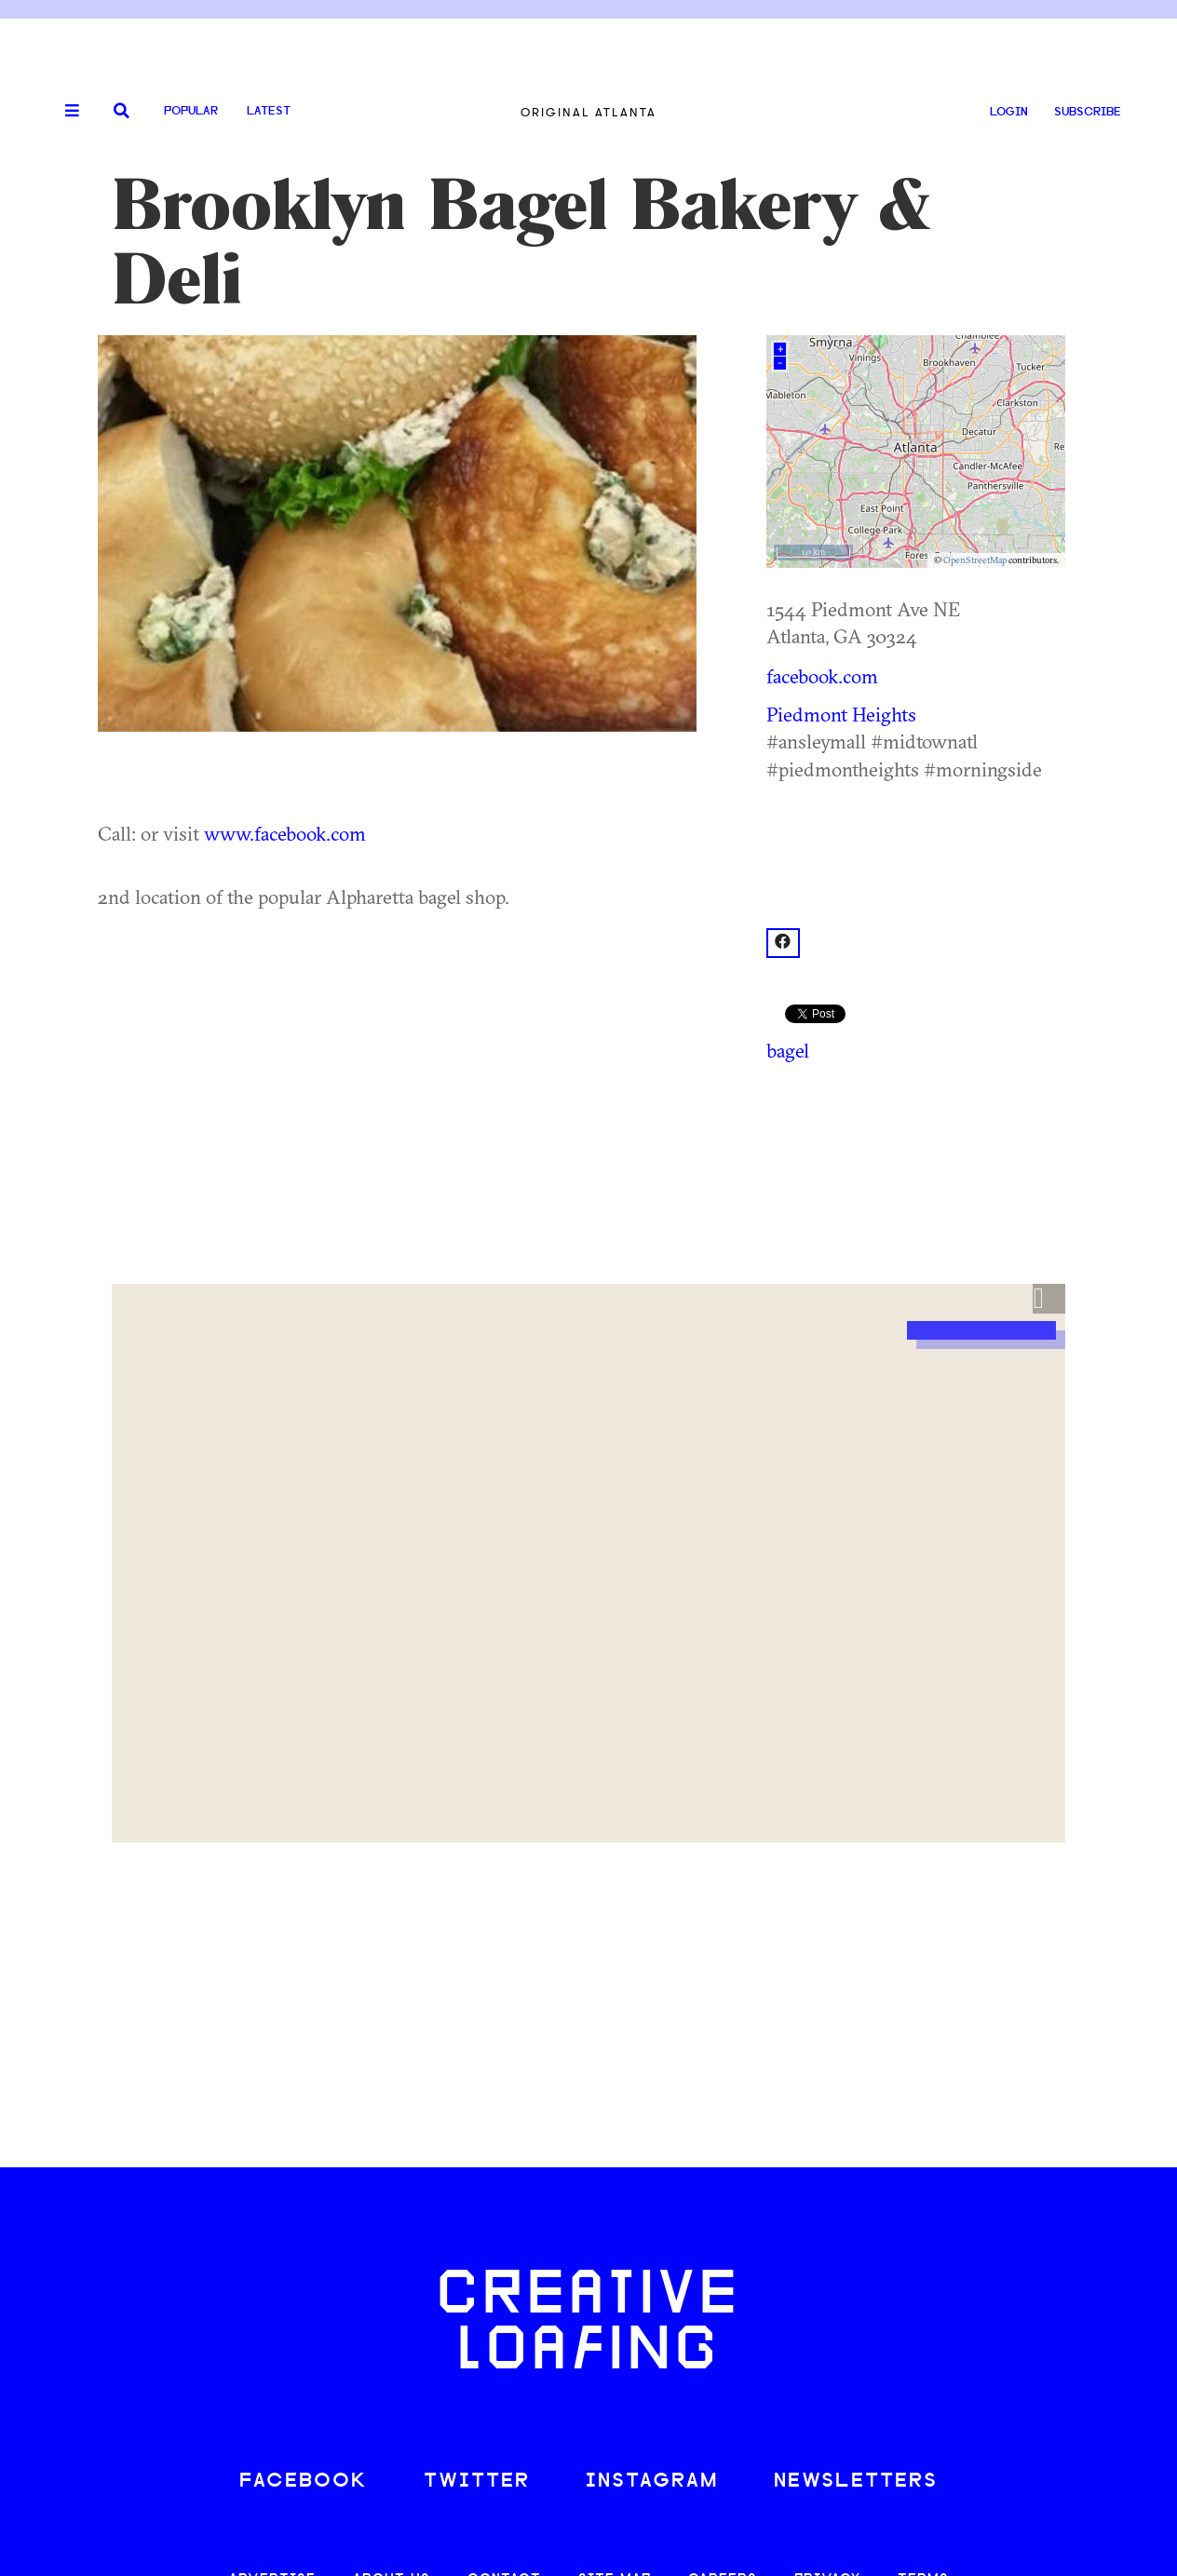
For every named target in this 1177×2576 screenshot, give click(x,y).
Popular (191, 111)
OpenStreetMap (975, 560)
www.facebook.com (285, 833)
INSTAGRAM (652, 2481)
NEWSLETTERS (856, 2481)
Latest (269, 111)
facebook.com (822, 676)
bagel (787, 1050)
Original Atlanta (588, 112)
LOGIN (1009, 112)
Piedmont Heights (841, 714)
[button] (1049, 1299)
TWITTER (477, 2481)
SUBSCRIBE (1087, 112)
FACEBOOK (303, 2481)
